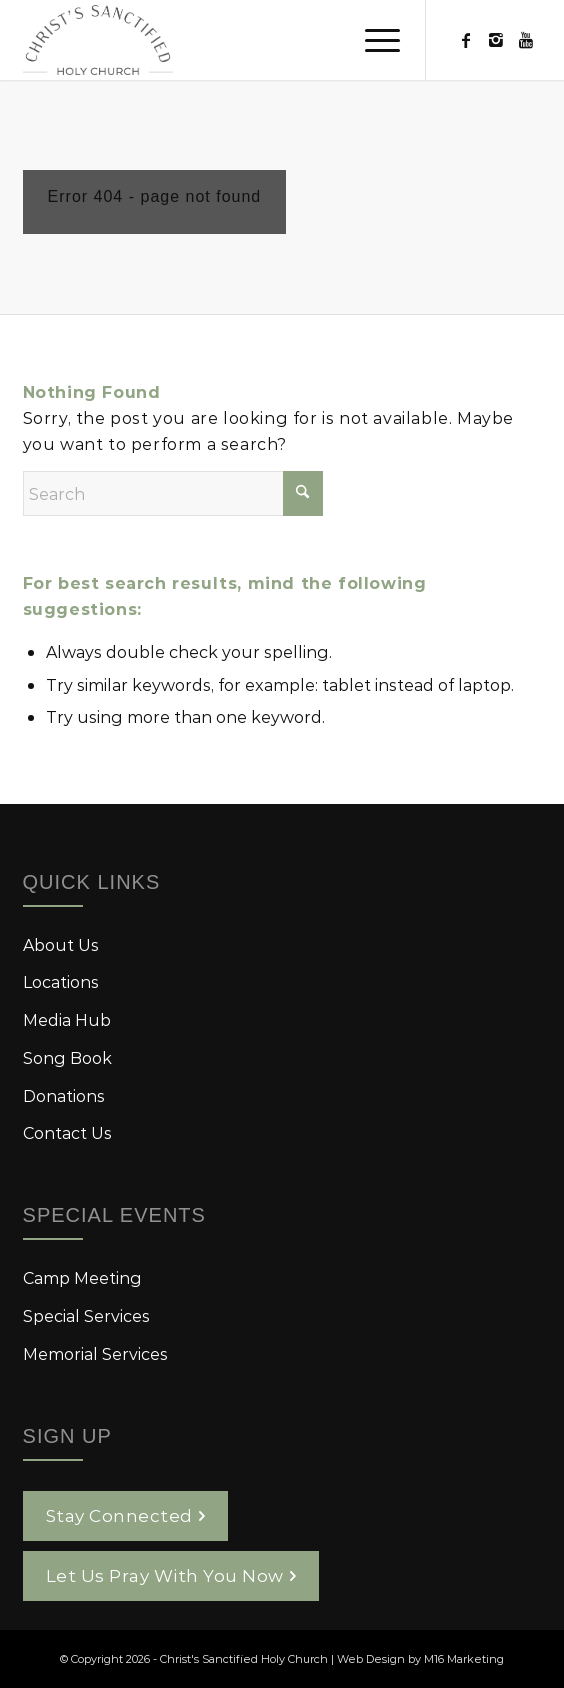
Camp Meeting (82, 1277)
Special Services (86, 1315)
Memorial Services (95, 1353)
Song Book (67, 1057)
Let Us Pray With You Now (165, 1575)
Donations (64, 1095)
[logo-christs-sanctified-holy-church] (230, 40)
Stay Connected (119, 1515)
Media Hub (67, 1019)
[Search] (173, 493)
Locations (61, 981)
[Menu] (372, 40)
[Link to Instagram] (496, 40)
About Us (61, 944)
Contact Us (67, 1132)
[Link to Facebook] (466, 40)
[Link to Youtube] (526, 40)
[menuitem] (372, 40)
